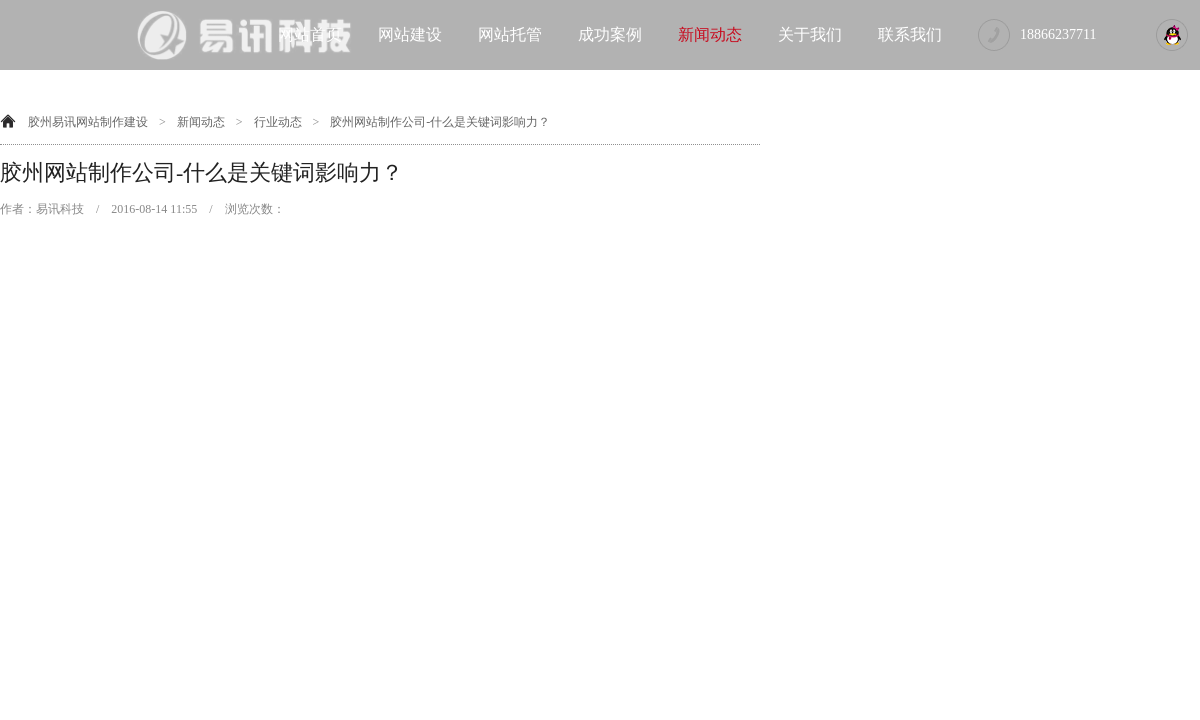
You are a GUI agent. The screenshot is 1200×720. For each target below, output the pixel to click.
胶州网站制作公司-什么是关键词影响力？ (440, 122)
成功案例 (610, 34)
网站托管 (510, 34)
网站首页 (310, 34)
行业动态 (278, 122)
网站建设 (410, 34)
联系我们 (910, 34)
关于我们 (810, 34)
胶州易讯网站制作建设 (88, 122)
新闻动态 (710, 34)
